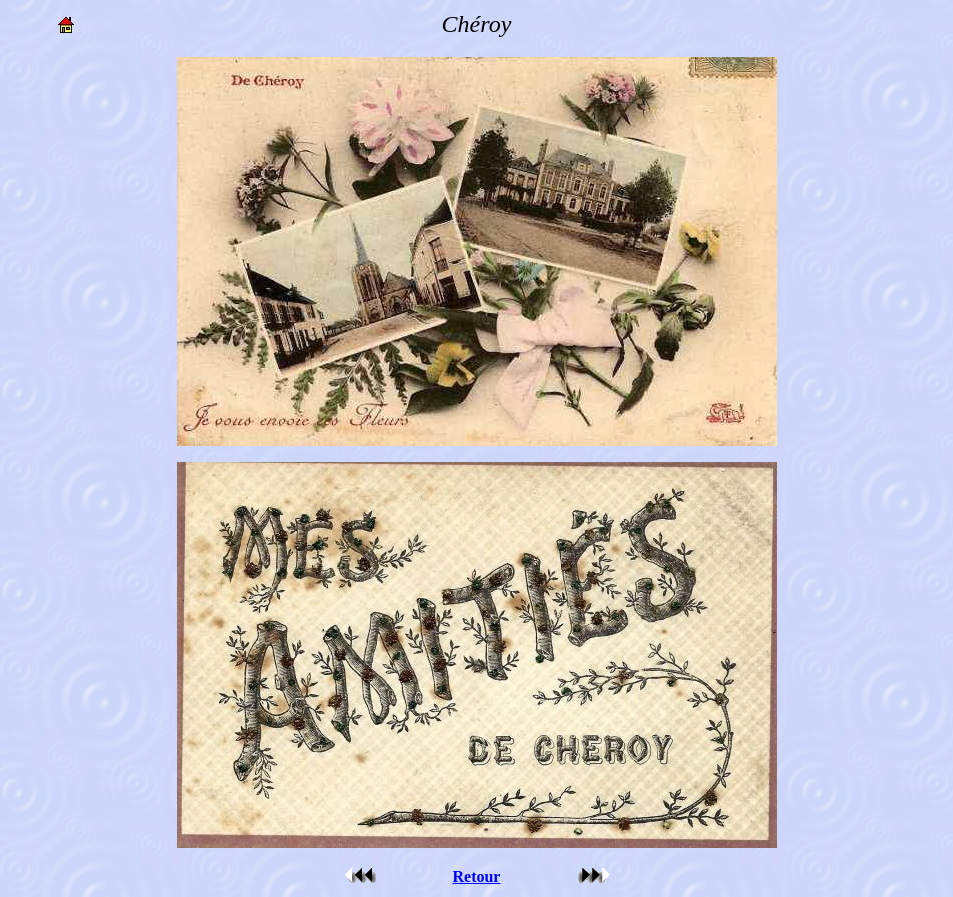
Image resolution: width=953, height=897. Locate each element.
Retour (476, 876)
